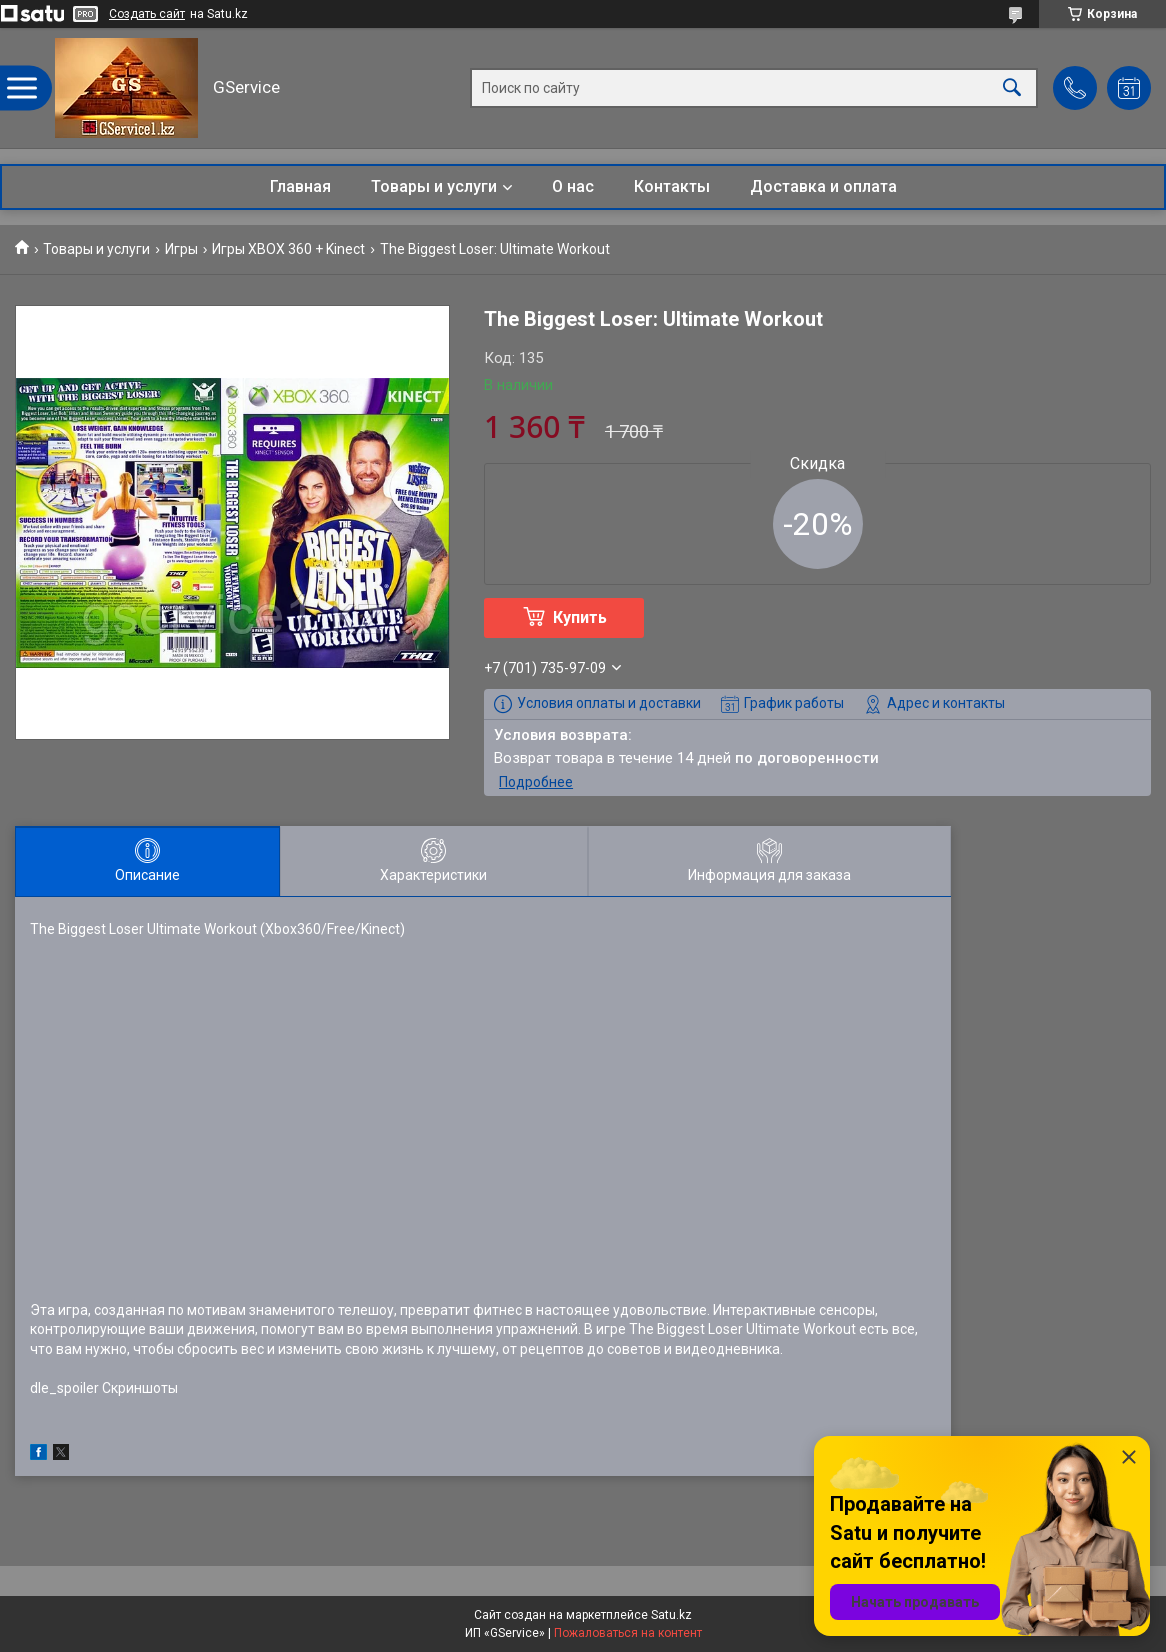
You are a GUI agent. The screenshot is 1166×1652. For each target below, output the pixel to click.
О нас (573, 186)
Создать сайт (147, 14)
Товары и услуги (434, 186)
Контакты (672, 186)
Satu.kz (671, 1615)
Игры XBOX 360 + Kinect (288, 249)
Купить (580, 617)
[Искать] (1012, 88)
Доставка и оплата (823, 186)
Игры (181, 249)
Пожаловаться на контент (628, 1633)
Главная (300, 186)
